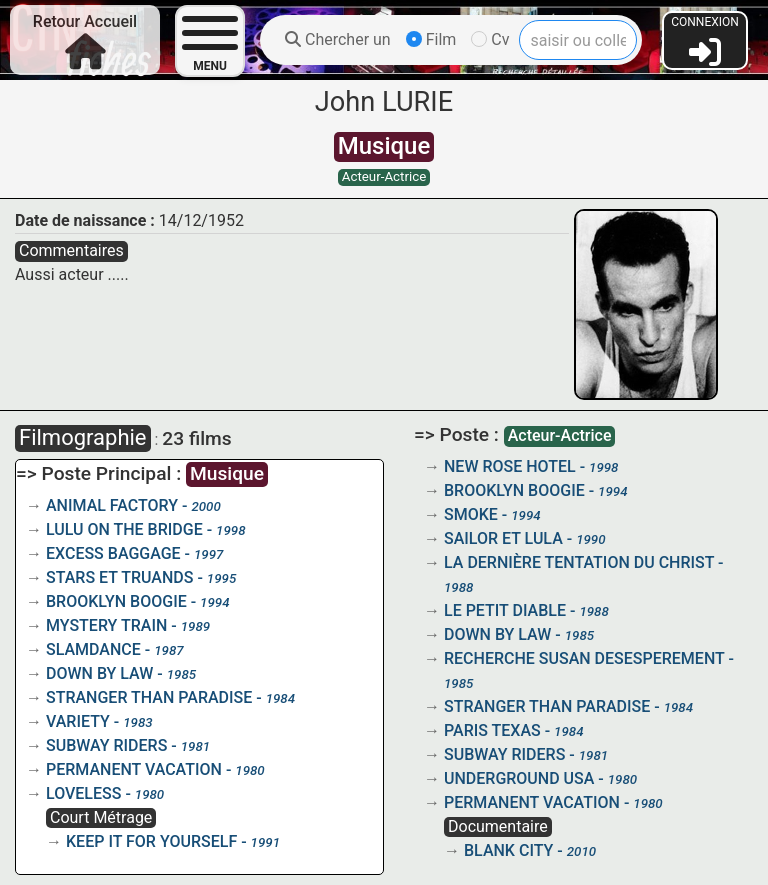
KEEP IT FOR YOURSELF (151, 841)
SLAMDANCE (93, 649)
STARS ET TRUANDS (119, 577)
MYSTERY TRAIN (106, 625)
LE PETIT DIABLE (505, 610)
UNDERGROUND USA (519, 778)
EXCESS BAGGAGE (113, 553)
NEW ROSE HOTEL (510, 466)
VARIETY (78, 721)
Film (431, 39)
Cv (490, 39)
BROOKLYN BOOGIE (116, 601)
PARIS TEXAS (492, 730)
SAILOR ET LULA (503, 538)
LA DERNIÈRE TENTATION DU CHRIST (579, 562)
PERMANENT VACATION (134, 769)
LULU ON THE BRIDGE (124, 529)
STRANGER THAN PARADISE (149, 697)
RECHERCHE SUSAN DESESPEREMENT (584, 658)
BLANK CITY (508, 850)
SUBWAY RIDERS (106, 745)
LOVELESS (83, 793)
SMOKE (471, 514)
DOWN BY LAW (99, 673)
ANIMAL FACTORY (112, 505)
